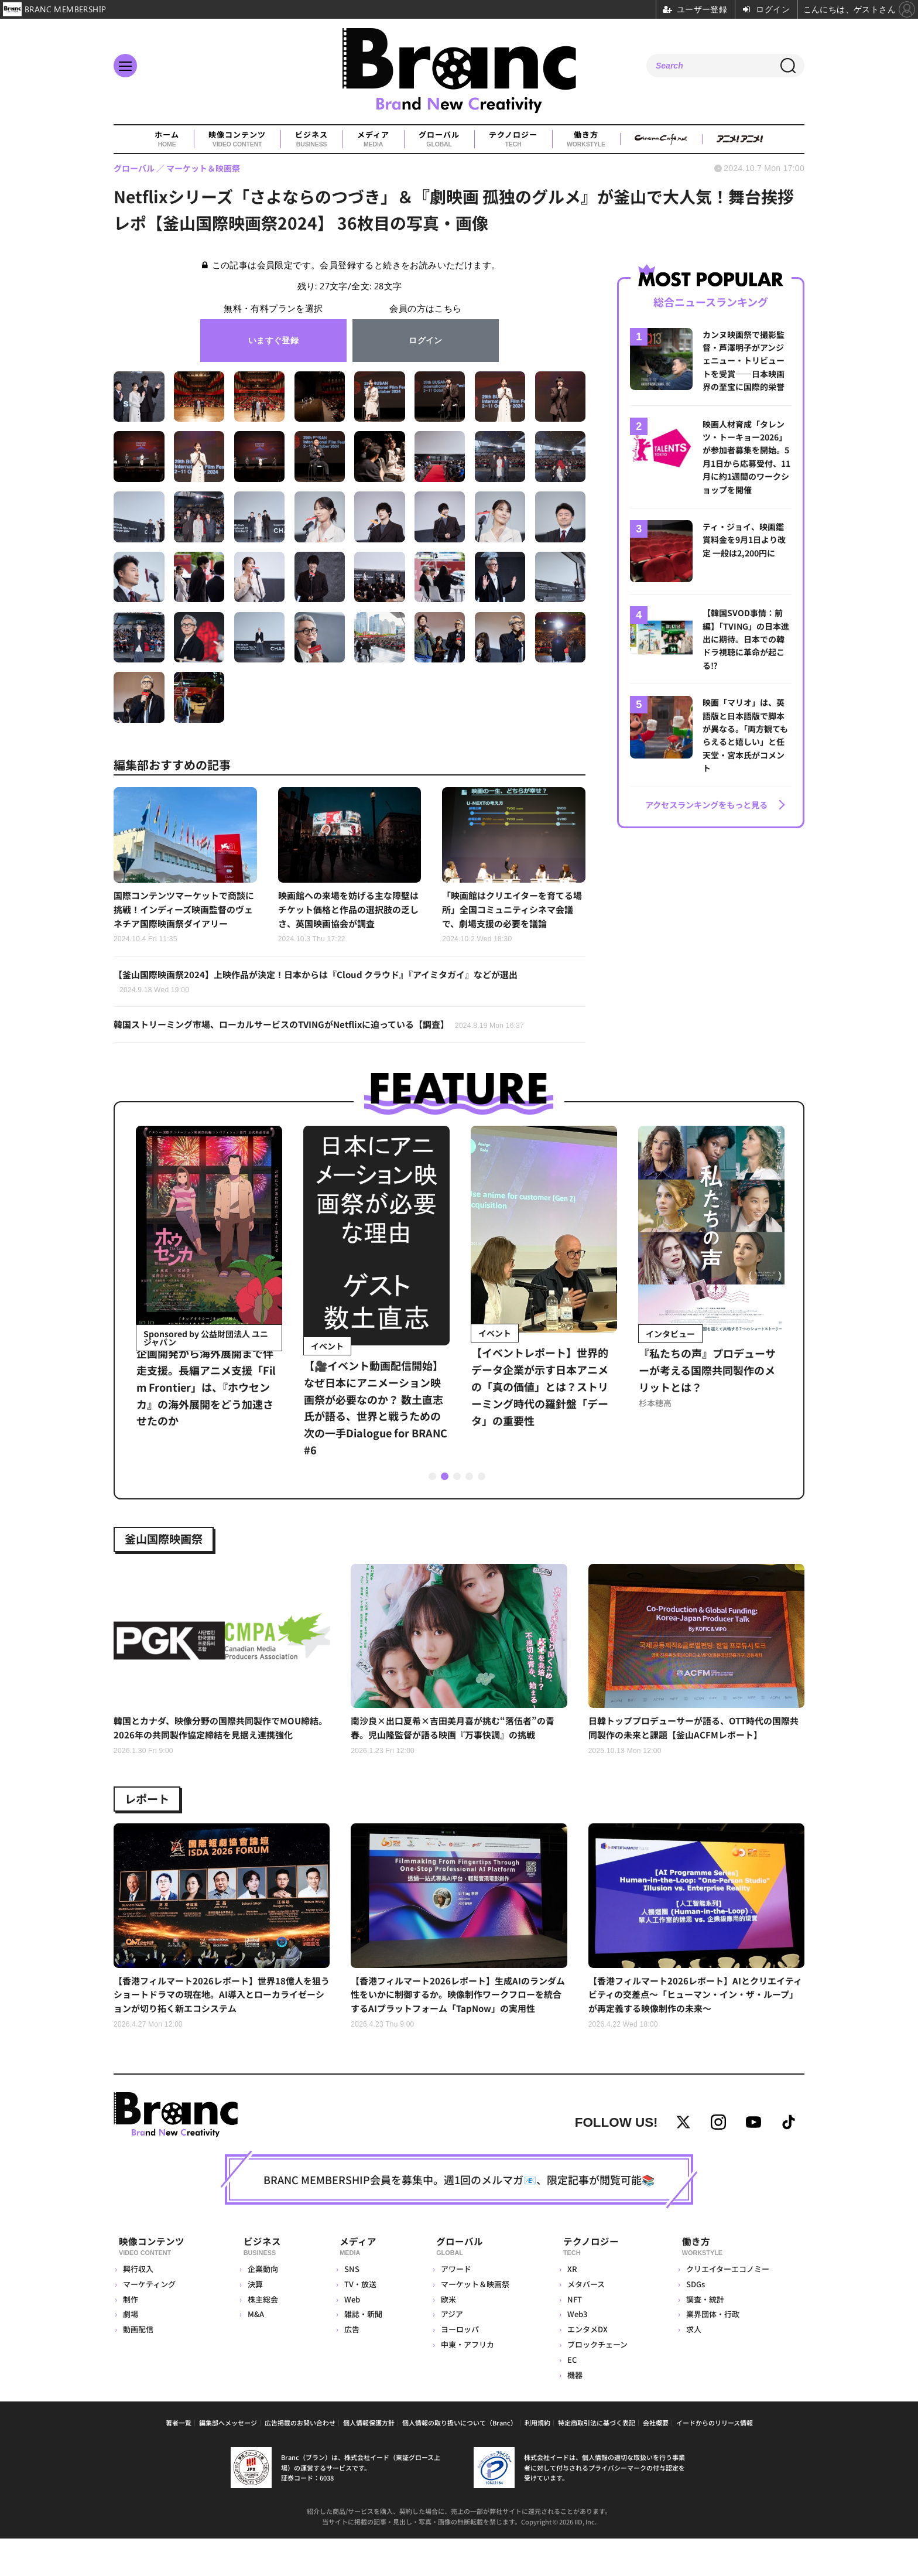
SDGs (694, 2321)
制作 (130, 2336)
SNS (347, 2306)
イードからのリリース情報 (714, 2460)
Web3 (575, 2352)
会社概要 (656, 2460)
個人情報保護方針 (369, 2460)
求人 (692, 2367)
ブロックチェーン (596, 2382)
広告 (347, 2367)
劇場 (130, 2352)
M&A (255, 2352)
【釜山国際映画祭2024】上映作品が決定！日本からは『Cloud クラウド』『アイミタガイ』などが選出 (328, 986)
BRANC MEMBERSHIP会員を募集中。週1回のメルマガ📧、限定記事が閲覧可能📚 (459, 2221)
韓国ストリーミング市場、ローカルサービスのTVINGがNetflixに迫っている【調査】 (330, 1030)
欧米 (445, 2336)
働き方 (586, 139)
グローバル (439, 139)
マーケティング (149, 2321)
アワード (452, 2306)
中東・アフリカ (464, 2382)
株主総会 (262, 2336)
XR (571, 2306)
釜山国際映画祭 (171, 1545)
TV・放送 (356, 2321)
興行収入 (138, 2306)
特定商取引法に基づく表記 (596, 2460)
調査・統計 (704, 2336)
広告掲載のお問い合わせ (300, 2460)
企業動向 (262, 2306)
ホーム (167, 139)
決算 (254, 2321)
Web (347, 2336)
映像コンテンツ (237, 139)
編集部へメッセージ (228, 2460)
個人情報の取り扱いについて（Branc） (459, 2460)
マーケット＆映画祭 (471, 2321)
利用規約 (537, 2460)
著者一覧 (178, 2460)
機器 (573, 2412)
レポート (152, 1811)
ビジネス (311, 139)
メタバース (584, 2321)
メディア (373, 139)
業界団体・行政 (711, 2352)
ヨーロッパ (456, 2367)
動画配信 (138, 2367)
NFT (573, 2336)
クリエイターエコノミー (726, 2306)
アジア (448, 2352)
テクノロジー (513, 139)
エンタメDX (586, 2367)
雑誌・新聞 (359, 2352)
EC (570, 2397)
